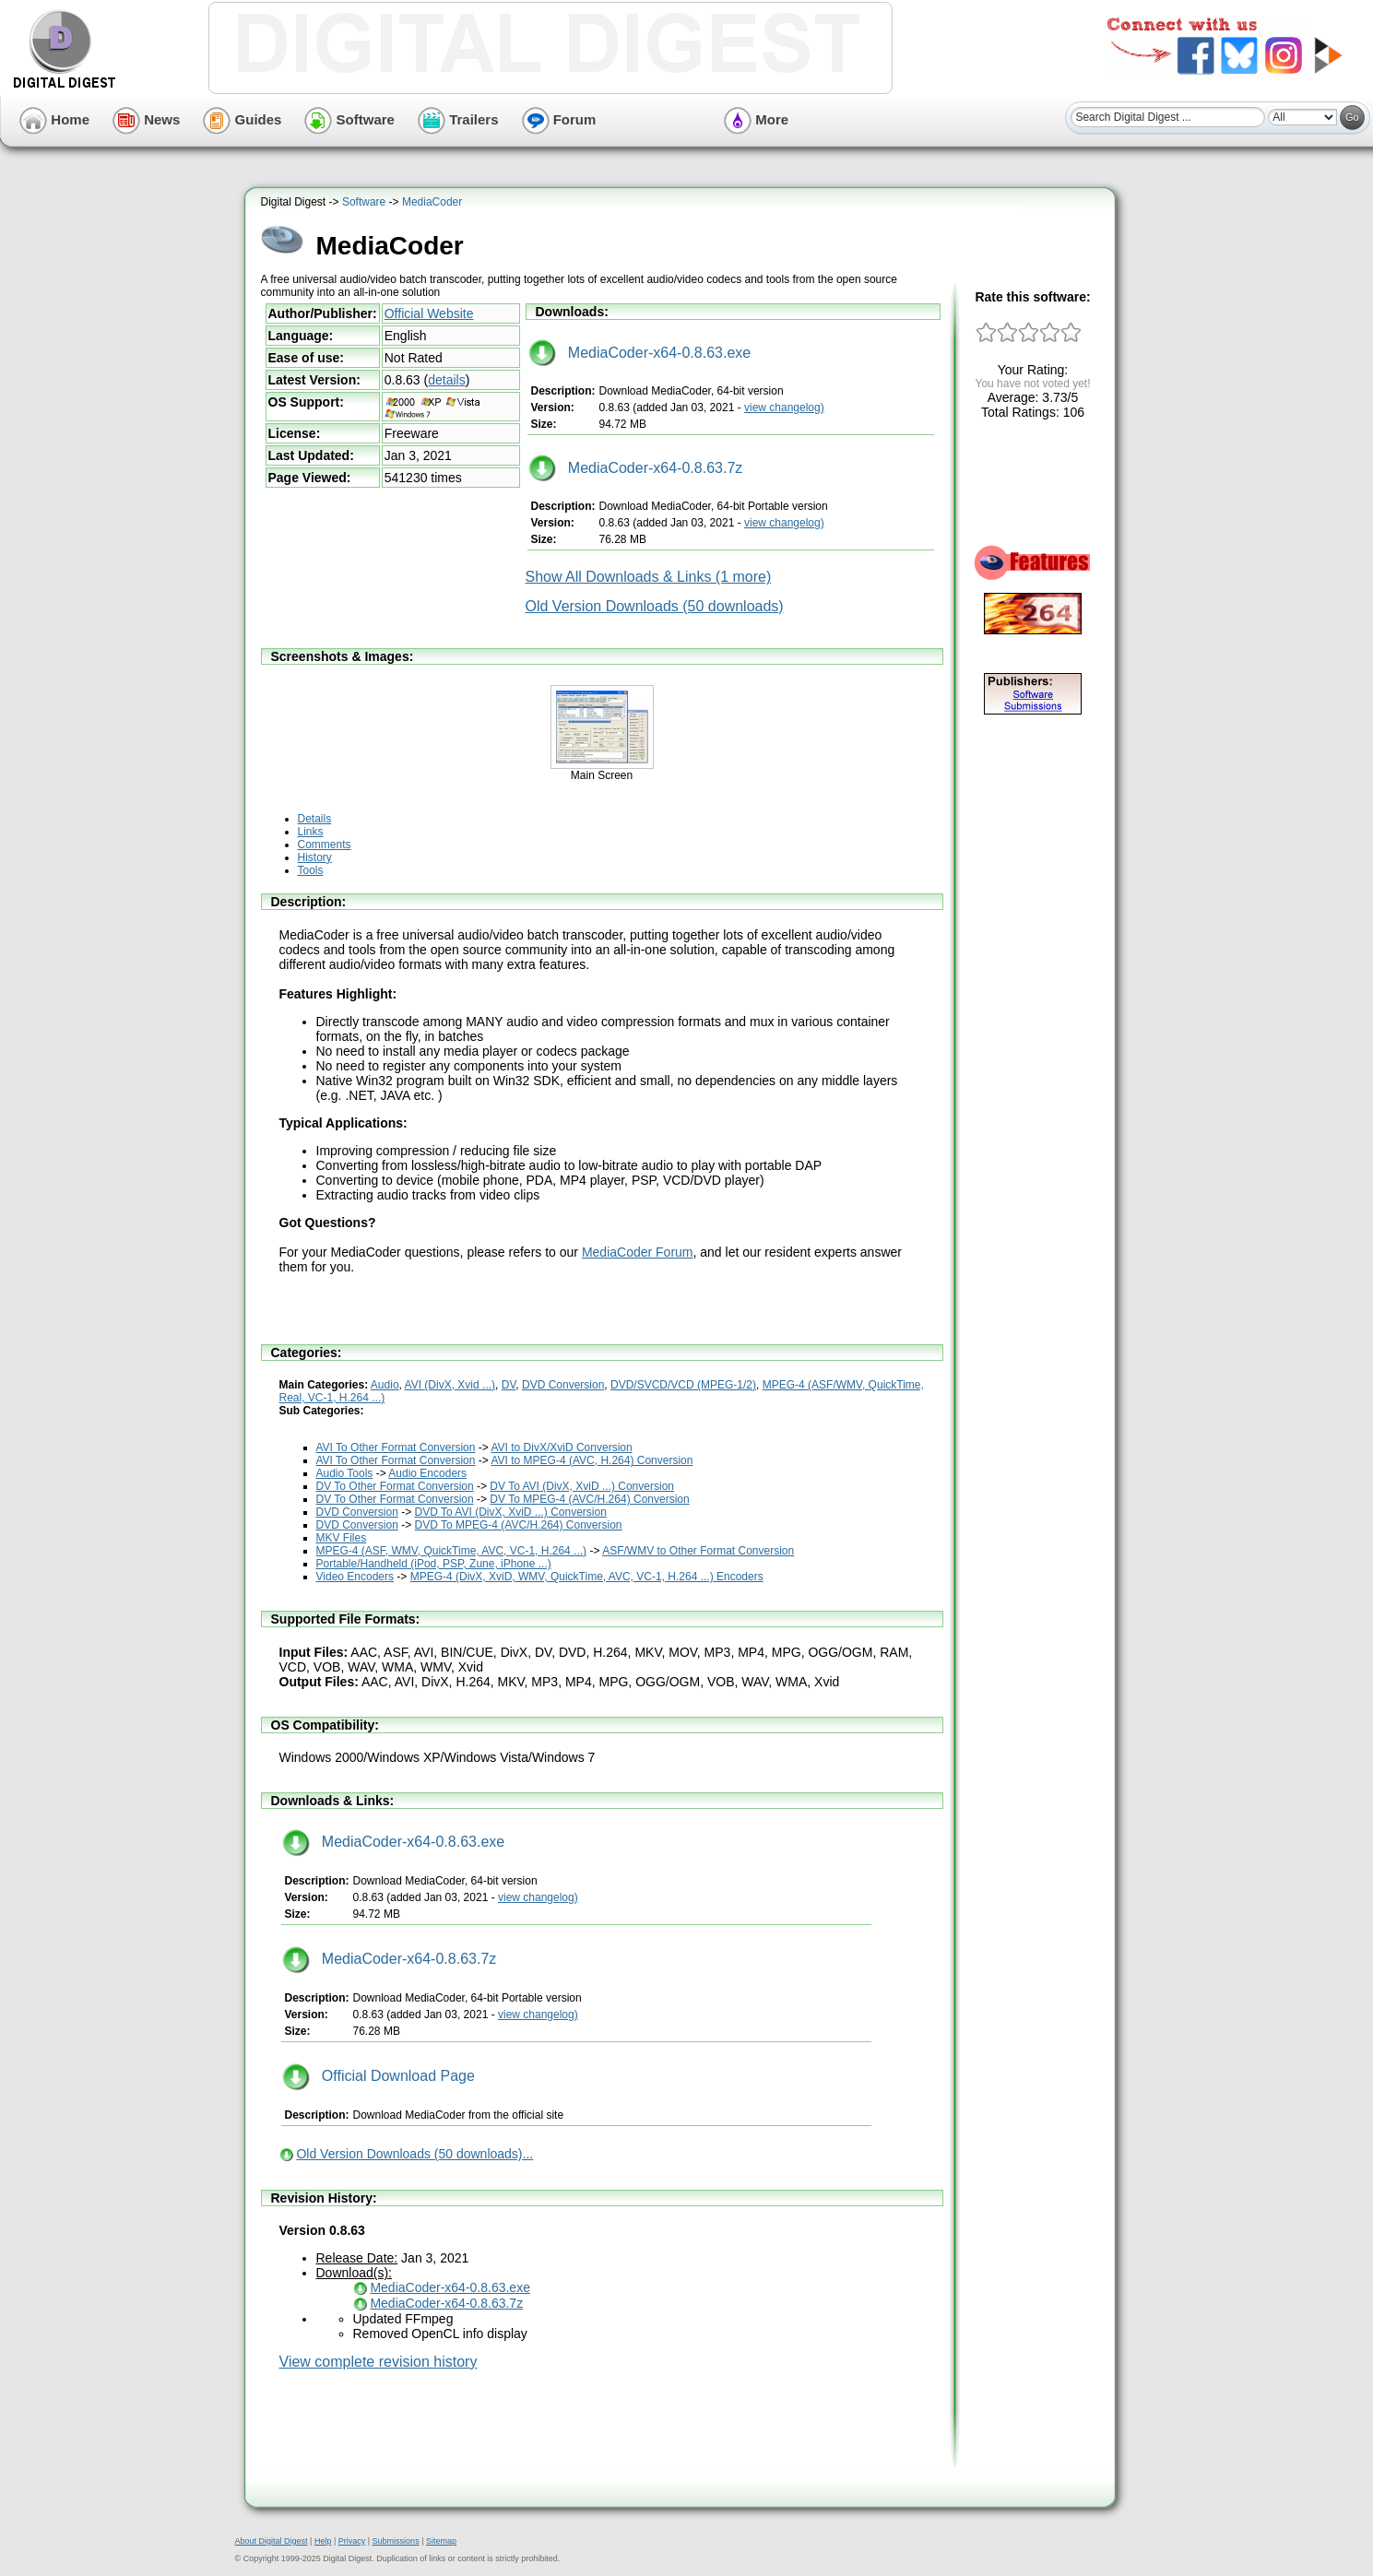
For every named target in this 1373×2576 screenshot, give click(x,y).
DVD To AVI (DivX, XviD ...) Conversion (511, 1512)
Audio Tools (344, 1473)
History (315, 857)
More (756, 119)
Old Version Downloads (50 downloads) (655, 606)
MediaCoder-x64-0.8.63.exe (640, 352)
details (446, 379)
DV (509, 1384)
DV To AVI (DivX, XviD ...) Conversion (582, 1486)
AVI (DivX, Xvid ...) (450, 1384)
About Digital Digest (271, 2541)
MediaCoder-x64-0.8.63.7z (635, 468)
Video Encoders (355, 1576)
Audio (385, 1384)
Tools (311, 870)
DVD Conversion (563, 1384)
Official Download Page (378, 2076)
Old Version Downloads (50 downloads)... (414, 2153)
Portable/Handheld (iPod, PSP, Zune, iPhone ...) (433, 1563)
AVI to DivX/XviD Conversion (561, 1447)
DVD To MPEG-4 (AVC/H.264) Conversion (518, 1524)
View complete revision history (378, 2361)
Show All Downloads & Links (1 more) (649, 577)
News (146, 119)
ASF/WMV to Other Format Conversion (698, 1550)
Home (54, 119)
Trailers (458, 119)
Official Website (429, 313)
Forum (559, 119)
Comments (324, 844)
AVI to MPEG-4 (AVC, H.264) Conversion (591, 1460)
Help (323, 2541)
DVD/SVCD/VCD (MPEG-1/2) (683, 1384)
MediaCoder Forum (637, 1252)
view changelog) (784, 407)
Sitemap (441, 2541)
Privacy (352, 2541)
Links (311, 831)
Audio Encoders (427, 1473)
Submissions (396, 2541)
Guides (242, 119)
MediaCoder (432, 201)
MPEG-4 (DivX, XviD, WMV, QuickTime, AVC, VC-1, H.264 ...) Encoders (586, 1576)
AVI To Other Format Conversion (396, 1447)
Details (315, 818)
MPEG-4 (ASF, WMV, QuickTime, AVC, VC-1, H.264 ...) (451, 1550)
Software (349, 119)
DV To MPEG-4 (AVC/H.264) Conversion (589, 1499)
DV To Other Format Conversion (395, 1486)
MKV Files (341, 1537)
